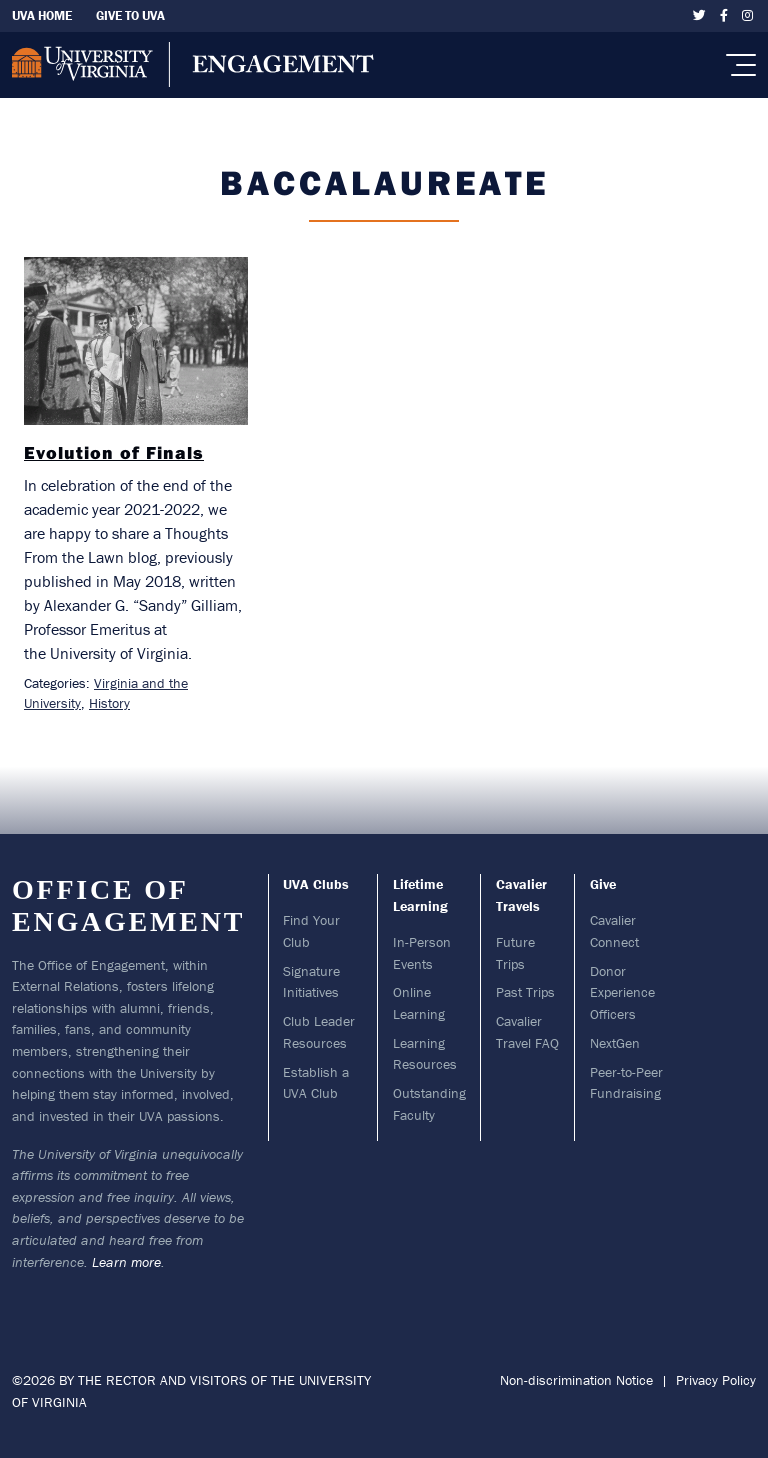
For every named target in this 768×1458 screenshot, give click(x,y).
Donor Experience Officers (622, 992)
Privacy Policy (716, 1380)
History (109, 703)
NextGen (615, 1043)
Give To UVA (130, 15)
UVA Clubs (316, 884)
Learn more (126, 1262)
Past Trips (525, 992)
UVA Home (42, 15)
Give (603, 884)
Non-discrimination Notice (576, 1380)
